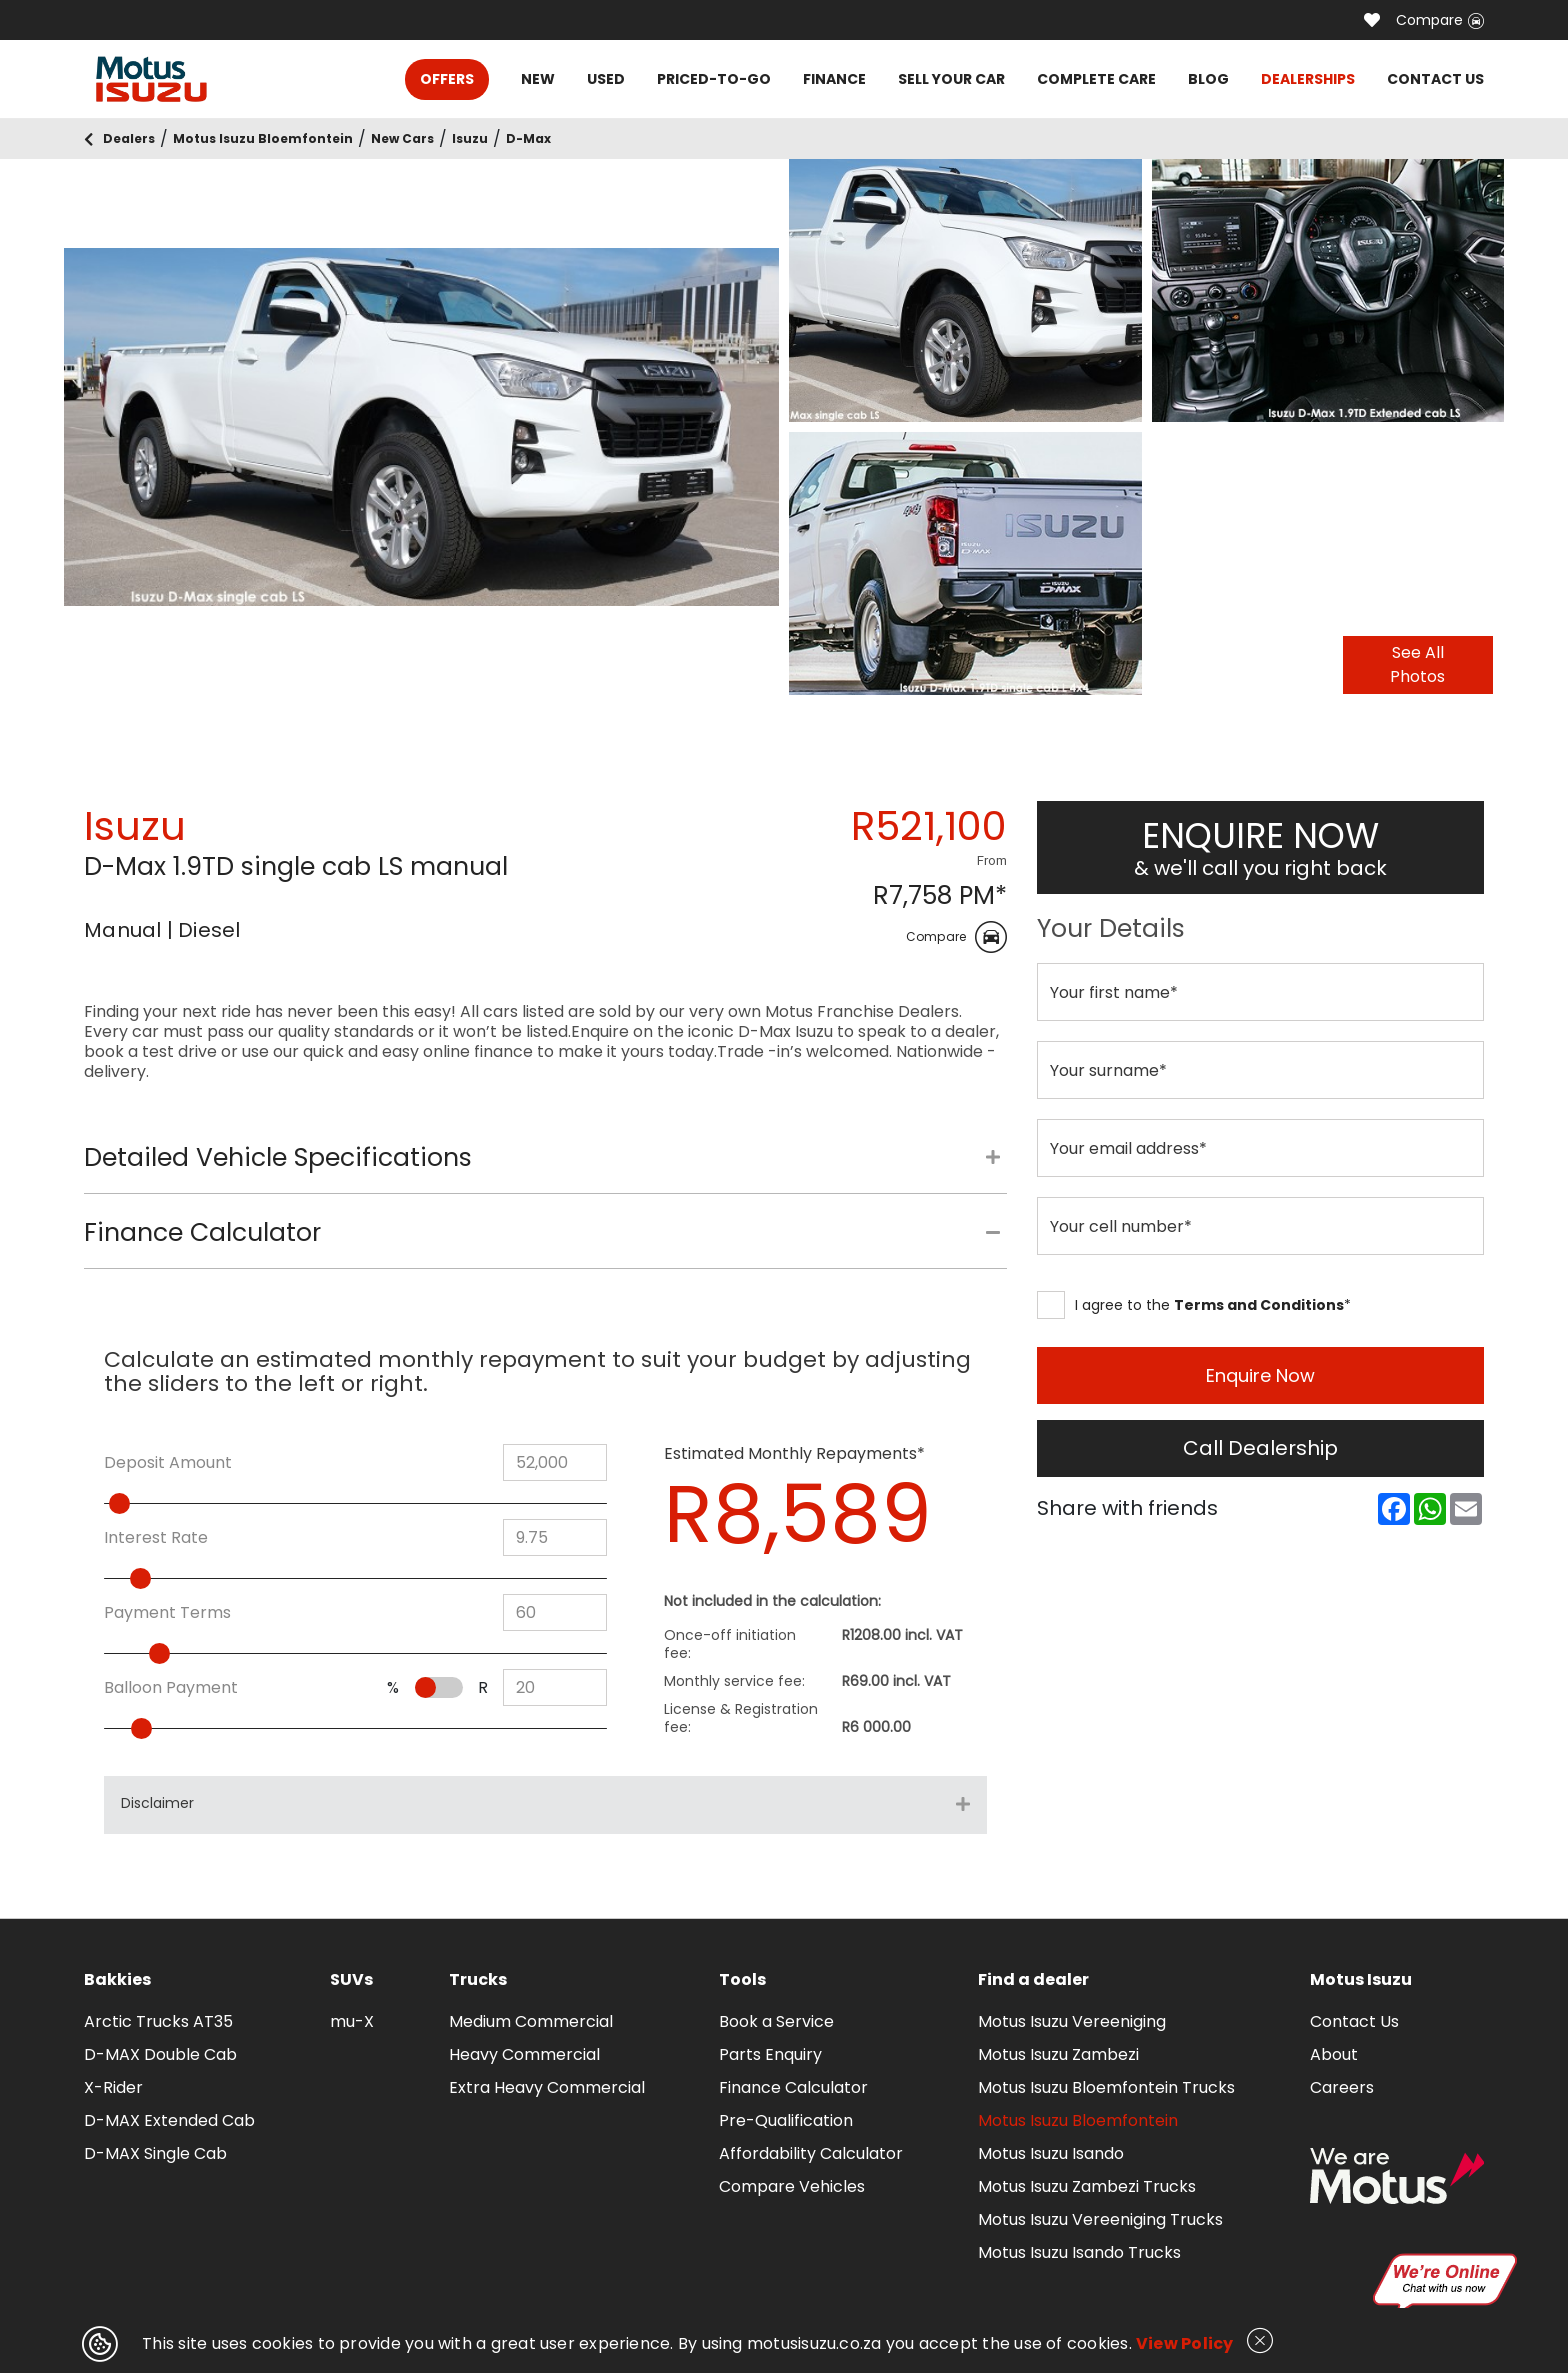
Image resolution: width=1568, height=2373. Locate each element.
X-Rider (113, 2087)
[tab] (545, 1168)
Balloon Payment (171, 1688)
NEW (538, 79)
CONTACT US (1435, 79)
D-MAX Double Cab (160, 2054)
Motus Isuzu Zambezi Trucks (1087, 2186)
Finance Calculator (793, 2087)
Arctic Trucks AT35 (158, 2021)
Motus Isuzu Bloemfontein (1078, 2120)
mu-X (352, 2021)
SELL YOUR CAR (951, 79)
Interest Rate (156, 1538)
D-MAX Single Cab (155, 2153)
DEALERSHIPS (1308, 79)
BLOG (1208, 79)
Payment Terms (167, 1613)
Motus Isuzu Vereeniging (1072, 2021)
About (1334, 2054)
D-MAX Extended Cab (169, 2120)
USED (606, 79)
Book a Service (776, 2021)
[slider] (162, 1503)
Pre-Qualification (786, 2120)
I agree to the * (1194, 1305)
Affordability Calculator (811, 2153)
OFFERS (447, 79)
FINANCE (834, 79)
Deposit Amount (168, 1463)
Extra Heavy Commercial (547, 2087)
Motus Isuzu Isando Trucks (1079, 2252)
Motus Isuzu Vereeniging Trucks (1100, 2219)
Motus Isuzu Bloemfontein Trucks (1106, 2087)
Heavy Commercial (524, 2054)
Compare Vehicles (792, 2186)
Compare (1440, 20)
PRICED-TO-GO (714, 79)
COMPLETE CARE (1096, 79)
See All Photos (1417, 664)
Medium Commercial (531, 2021)
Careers (1342, 2087)
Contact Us (1354, 2021)
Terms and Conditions (1259, 1305)
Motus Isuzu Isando (1051, 2153)
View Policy (1185, 2343)
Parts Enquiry (770, 2054)
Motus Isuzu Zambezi (1058, 2054)
